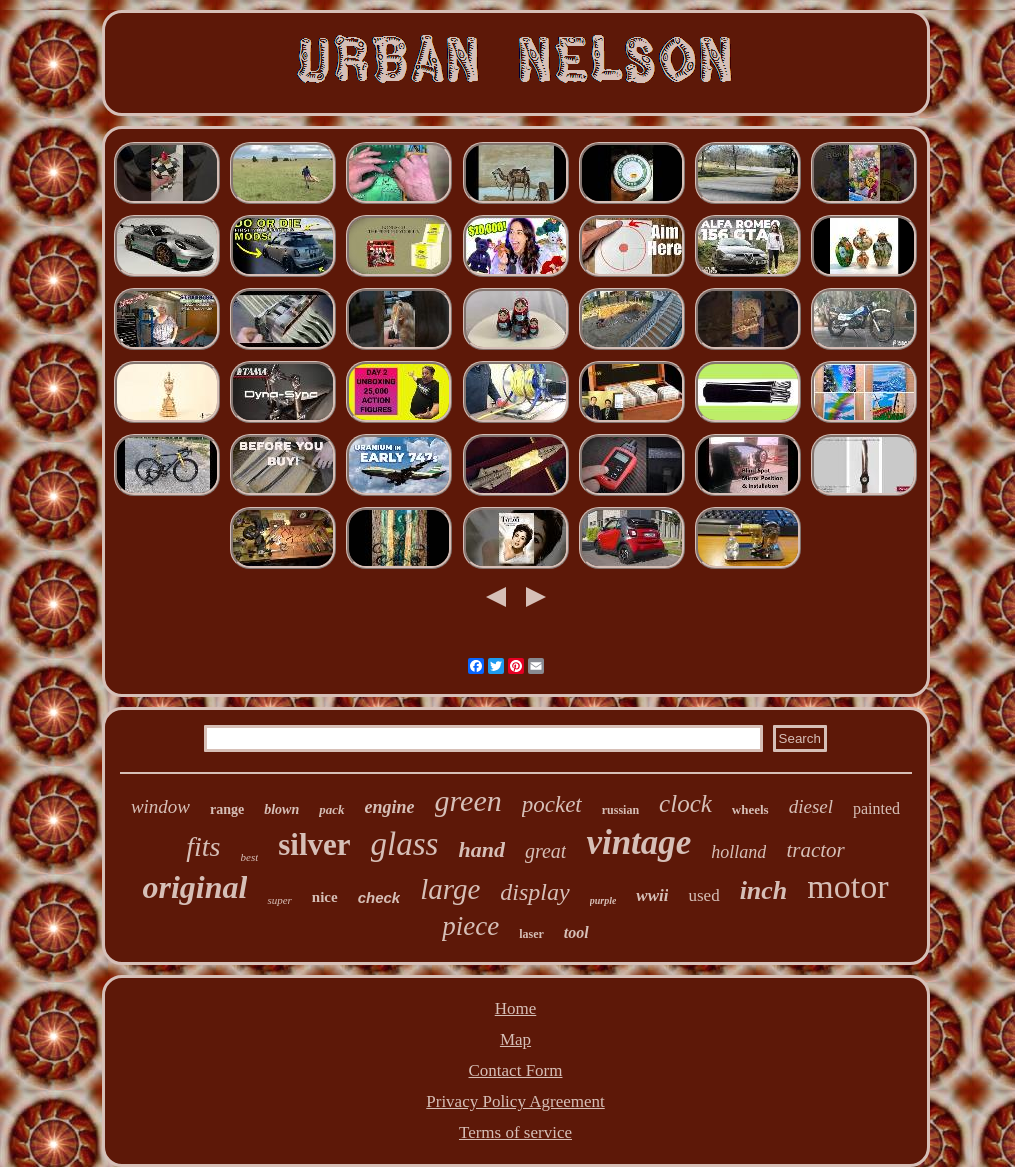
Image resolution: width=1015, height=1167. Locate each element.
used (703, 895)
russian (620, 810)
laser (531, 934)
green (468, 800)
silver (314, 844)
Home (516, 1008)
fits (203, 846)
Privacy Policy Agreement (515, 1101)
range (227, 809)
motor (847, 886)
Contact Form (516, 1070)
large (450, 889)
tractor (815, 850)
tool (576, 932)
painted (876, 808)
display (534, 892)
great (545, 851)
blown (281, 809)
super (279, 900)
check (379, 897)
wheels (750, 809)
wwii (652, 895)
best (250, 857)
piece (470, 926)
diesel (811, 806)
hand (481, 849)
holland (738, 852)
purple (603, 900)
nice (325, 897)
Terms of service (515, 1132)
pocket (552, 804)
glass (405, 844)
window (160, 806)
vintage (638, 842)
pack (331, 809)
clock (685, 803)
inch (764, 890)
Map (515, 1039)
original (194, 887)
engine (390, 807)
